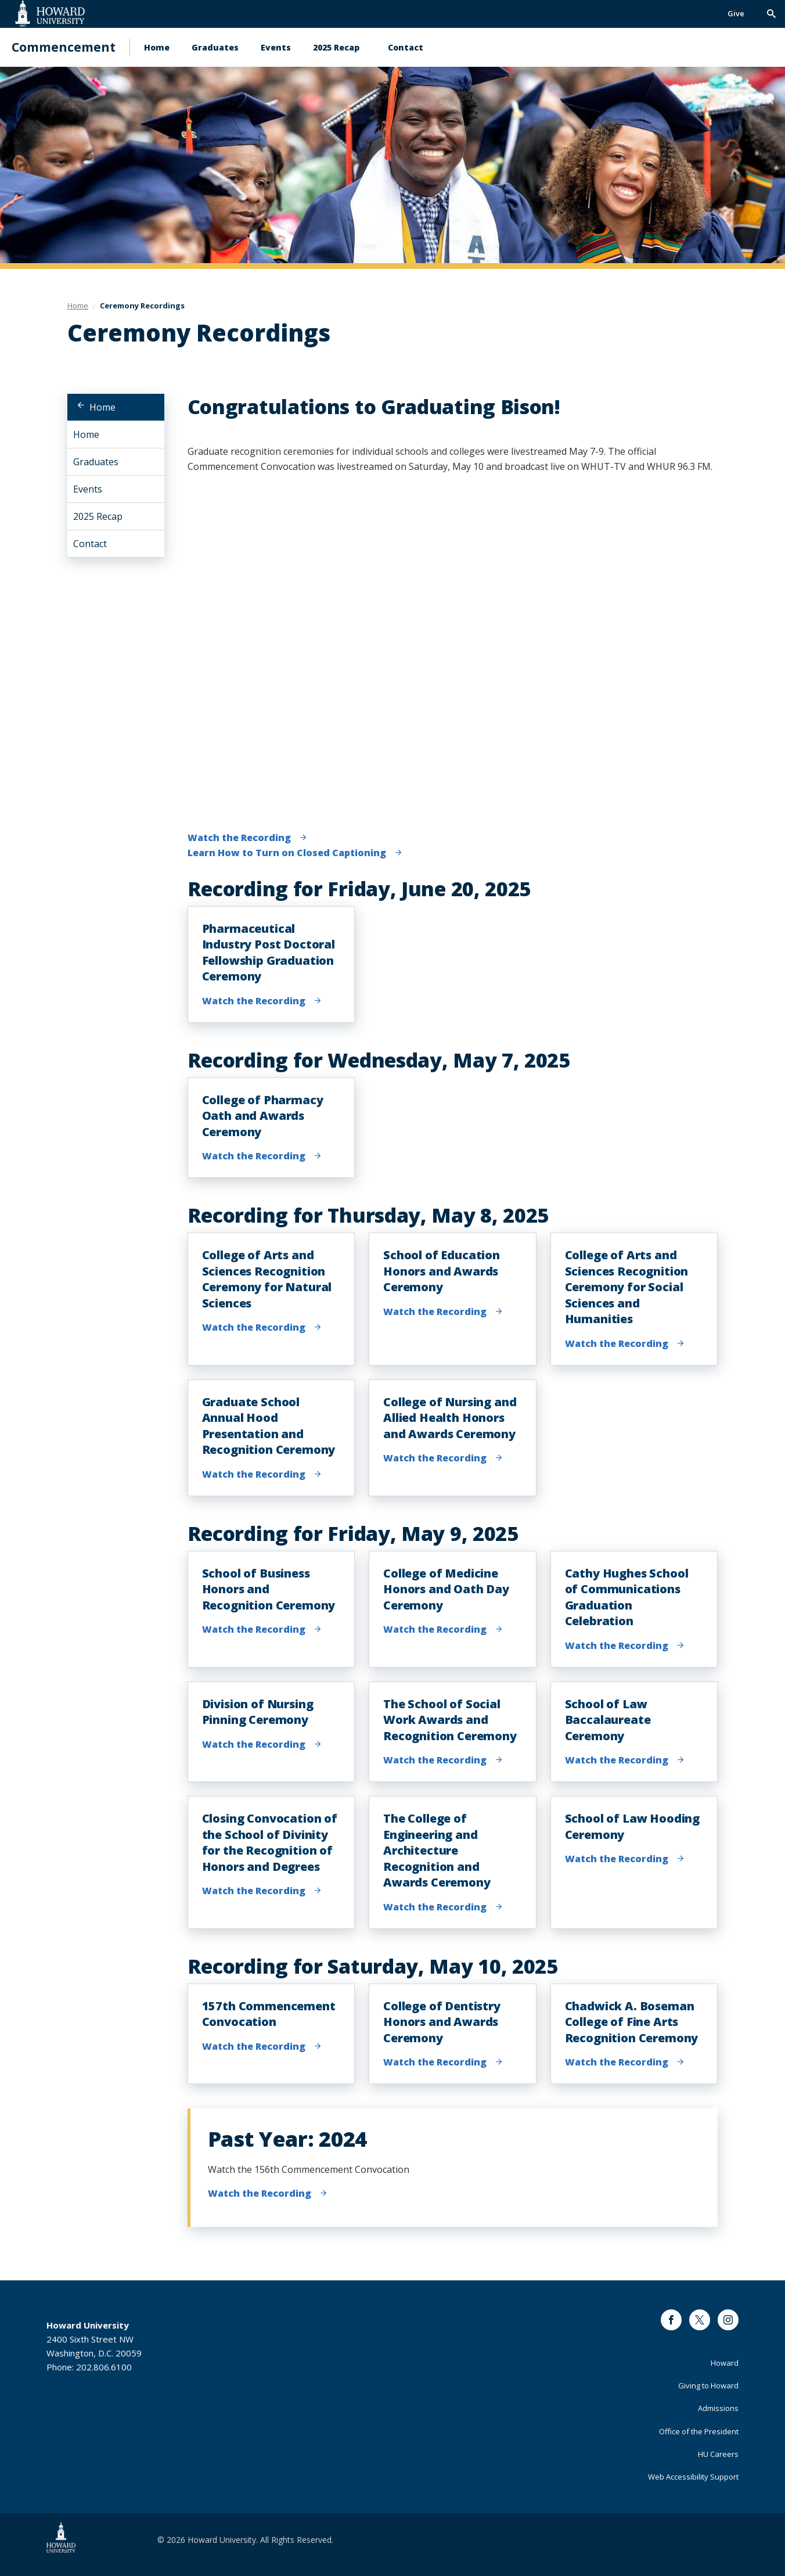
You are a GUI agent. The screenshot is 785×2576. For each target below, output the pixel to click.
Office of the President (699, 2431)
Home (157, 47)
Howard (725, 2363)
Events (276, 47)
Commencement (64, 47)
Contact (405, 47)
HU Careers (718, 2454)
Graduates (215, 47)
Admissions (718, 2408)
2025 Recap (336, 47)
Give (736, 13)
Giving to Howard (708, 2385)
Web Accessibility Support (693, 2476)
